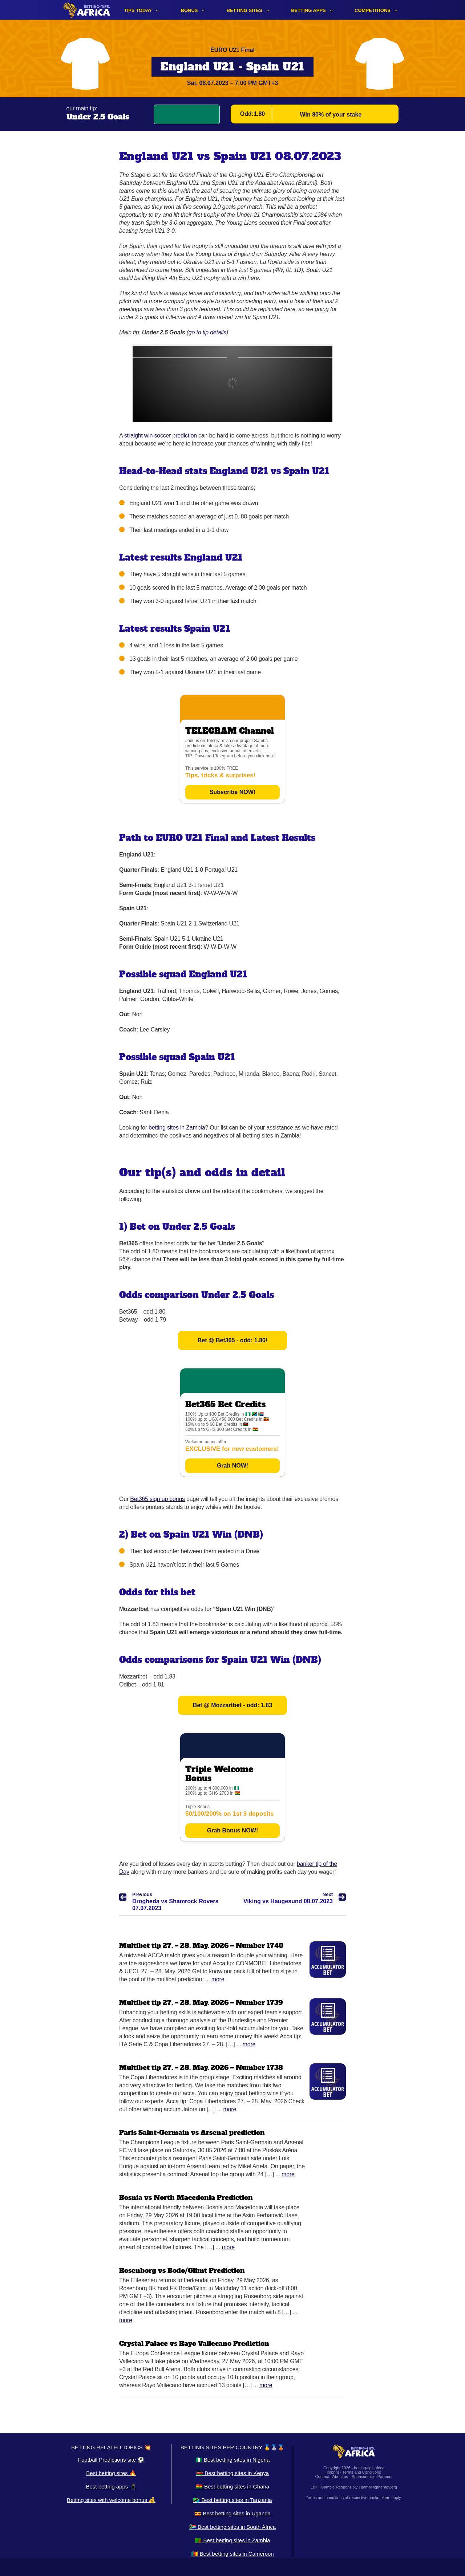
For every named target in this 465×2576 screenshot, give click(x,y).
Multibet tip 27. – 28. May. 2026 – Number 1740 (201, 1945)
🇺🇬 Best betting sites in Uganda (232, 2513)
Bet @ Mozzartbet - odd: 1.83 (232, 1705)
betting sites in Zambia (177, 1127)
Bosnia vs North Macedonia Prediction (186, 2197)
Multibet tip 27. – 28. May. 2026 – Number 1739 (201, 2002)
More (218, 1979)
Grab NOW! (232, 1465)
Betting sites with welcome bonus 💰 (111, 2500)
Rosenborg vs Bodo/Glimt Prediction (182, 2270)
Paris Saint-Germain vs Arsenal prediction (192, 2132)
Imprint (333, 2472)
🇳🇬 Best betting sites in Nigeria (232, 2460)
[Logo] (87, 10)
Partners (385, 2476)
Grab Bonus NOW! (232, 1830)
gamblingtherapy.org (379, 2487)
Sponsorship (363, 2476)
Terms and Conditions (361, 2472)
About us (340, 2476)
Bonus (189, 10)
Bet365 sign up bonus (157, 1499)
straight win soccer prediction (160, 435)
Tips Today (138, 10)
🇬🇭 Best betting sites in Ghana (232, 2486)
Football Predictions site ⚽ (111, 2460)
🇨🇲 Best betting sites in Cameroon (232, 2554)
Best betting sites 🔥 (111, 2473)
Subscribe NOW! (232, 792)
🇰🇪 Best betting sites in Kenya (232, 2473)
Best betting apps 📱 (111, 2486)
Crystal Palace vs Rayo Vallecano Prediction (194, 2343)
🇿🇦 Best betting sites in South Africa (232, 2527)
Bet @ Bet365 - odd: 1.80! (233, 1340)
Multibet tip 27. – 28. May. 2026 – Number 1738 (201, 2067)
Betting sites (244, 10)
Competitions (373, 10)
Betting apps (308, 10)
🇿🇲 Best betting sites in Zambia (232, 2540)
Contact (322, 2476)
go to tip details (207, 332)
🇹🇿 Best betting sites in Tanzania (232, 2500)
